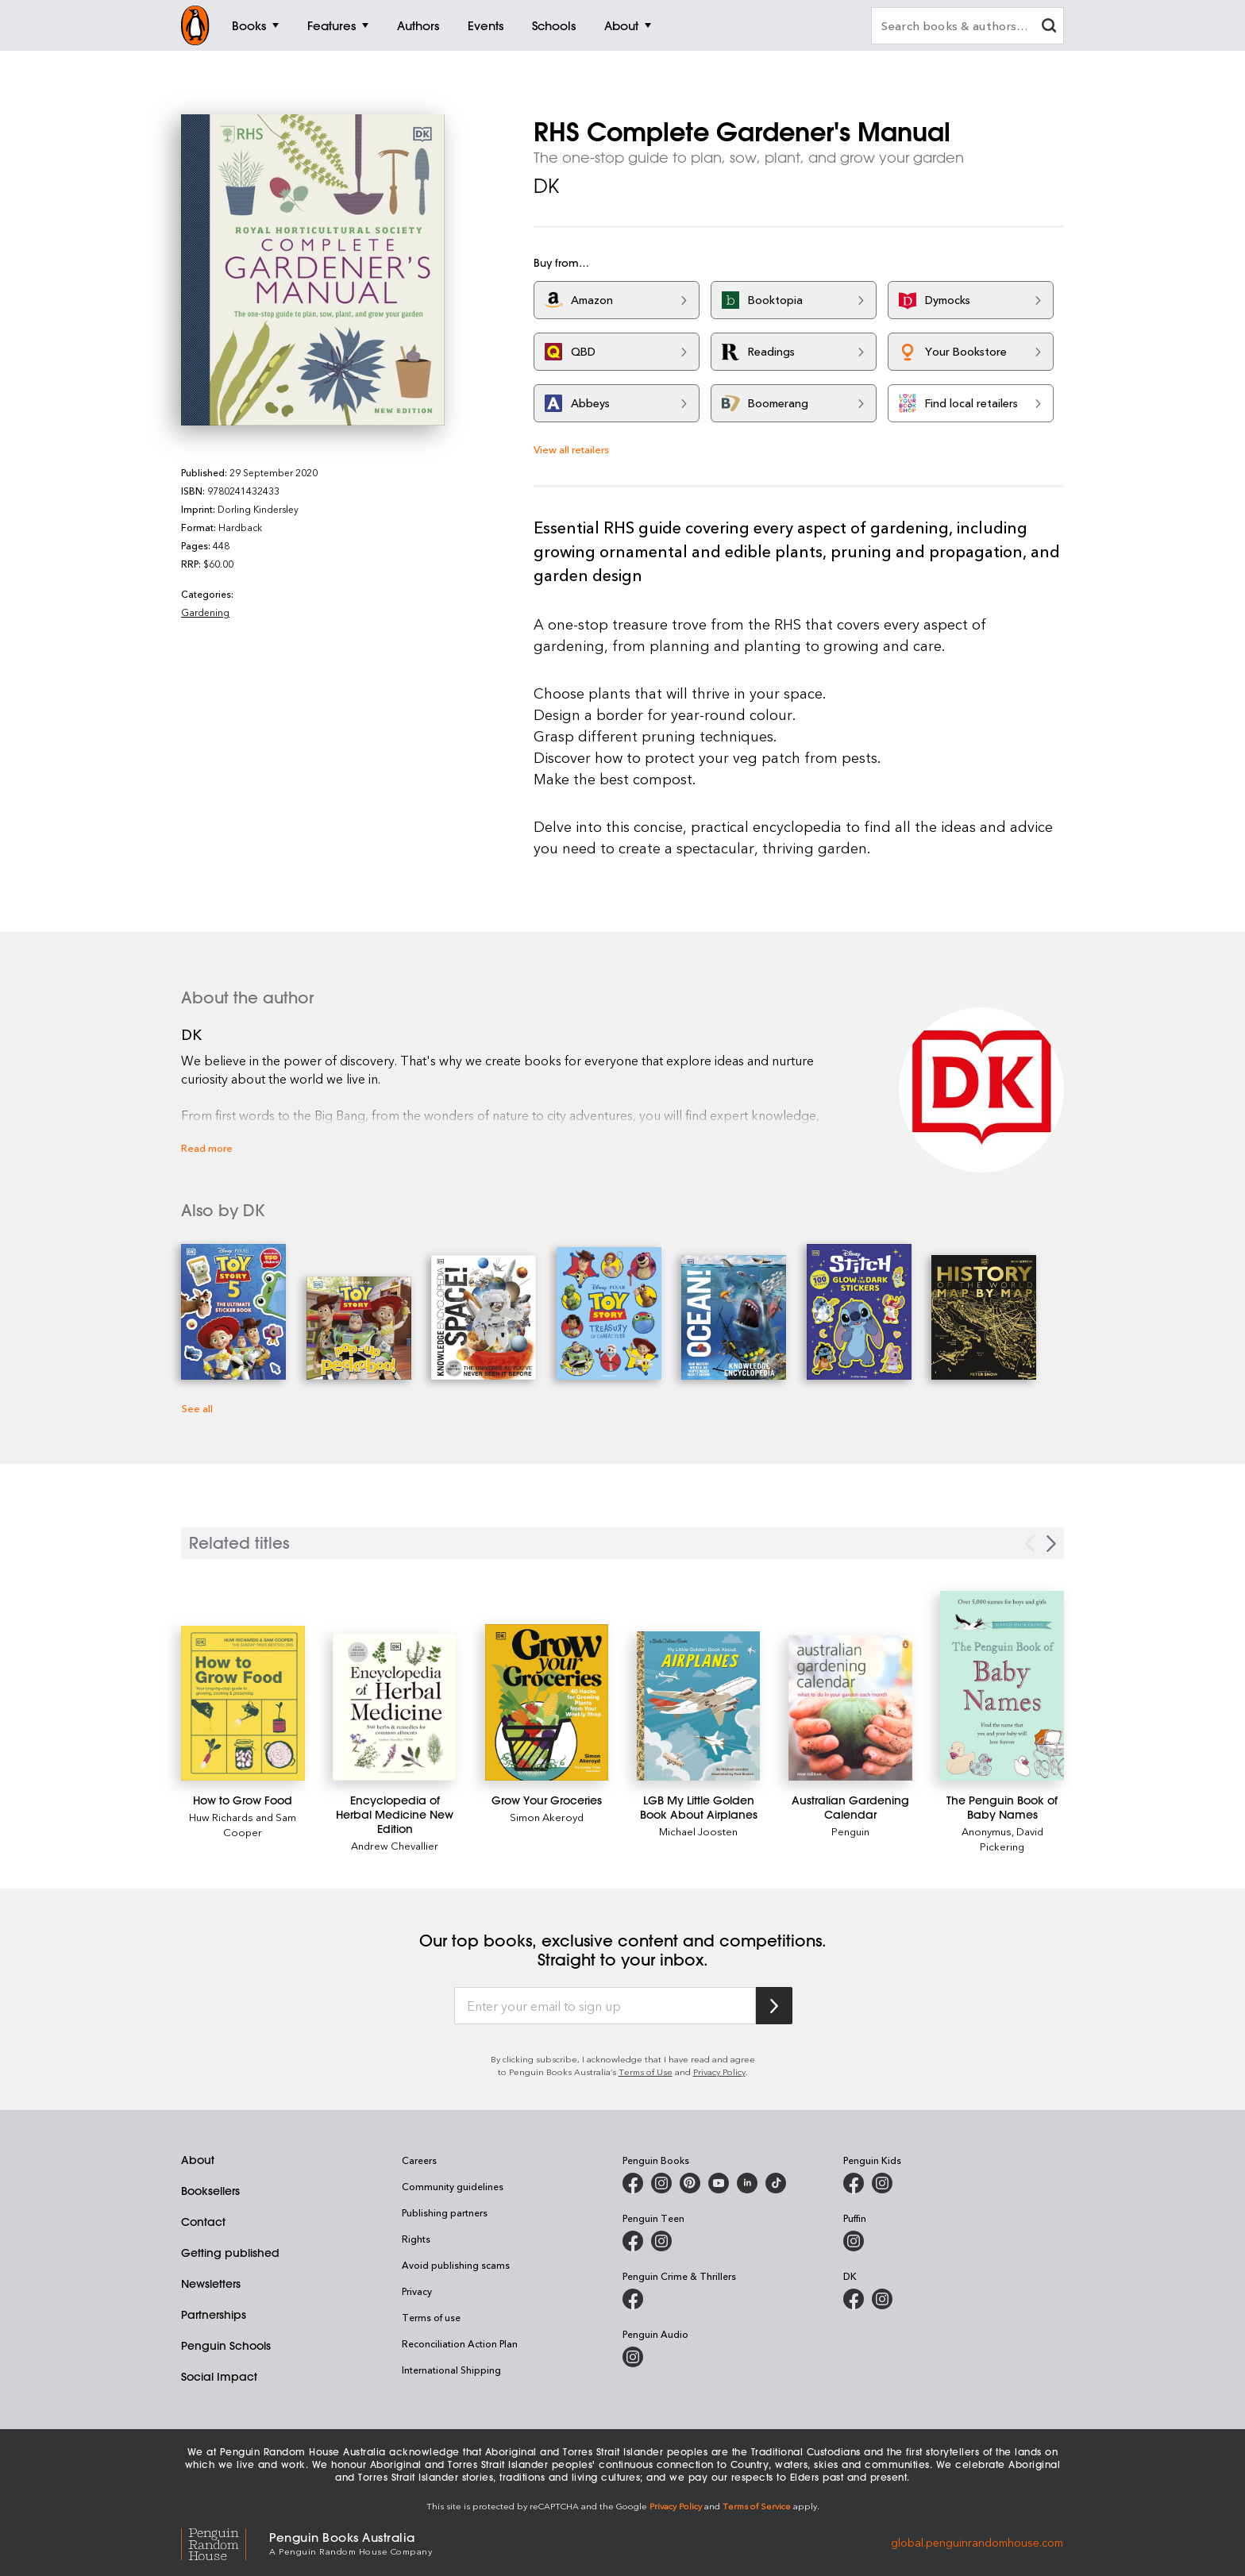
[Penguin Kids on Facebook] (853, 2183)
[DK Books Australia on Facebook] (853, 2299)
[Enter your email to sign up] (605, 2006)
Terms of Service (757, 2505)
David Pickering (1011, 1838)
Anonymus (987, 1831)
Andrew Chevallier (394, 1845)
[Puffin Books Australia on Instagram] (853, 2241)
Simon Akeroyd (547, 1816)
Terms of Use (646, 2071)
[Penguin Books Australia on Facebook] (632, 2183)
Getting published (230, 2253)
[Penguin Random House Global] (225, 2542)
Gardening (205, 612)
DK (546, 186)
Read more (207, 1147)
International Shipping (451, 2369)
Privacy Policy (719, 2071)
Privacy (417, 2291)
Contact (203, 2222)
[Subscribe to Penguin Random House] (774, 2005)
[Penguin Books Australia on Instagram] (661, 2183)
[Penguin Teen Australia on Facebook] (632, 2241)
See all (197, 1407)
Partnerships (213, 2315)
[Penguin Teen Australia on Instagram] (661, 2241)
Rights (416, 2238)
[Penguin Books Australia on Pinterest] (690, 2183)
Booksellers (210, 2191)
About (197, 2160)
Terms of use (431, 2317)
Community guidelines (452, 2186)
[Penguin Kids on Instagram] (882, 2183)
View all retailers (571, 448)
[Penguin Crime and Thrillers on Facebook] (632, 2299)
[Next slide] (1051, 1543)
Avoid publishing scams (456, 2265)
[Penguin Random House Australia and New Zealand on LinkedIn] (747, 2183)
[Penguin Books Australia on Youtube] (718, 2183)
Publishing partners (445, 2212)
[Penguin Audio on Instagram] (632, 2357)
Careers (419, 2160)
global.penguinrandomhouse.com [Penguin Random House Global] (977, 2542)
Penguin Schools (226, 2346)
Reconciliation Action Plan (460, 2343)
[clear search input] (1049, 27)
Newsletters (211, 2284)
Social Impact (219, 2377)
